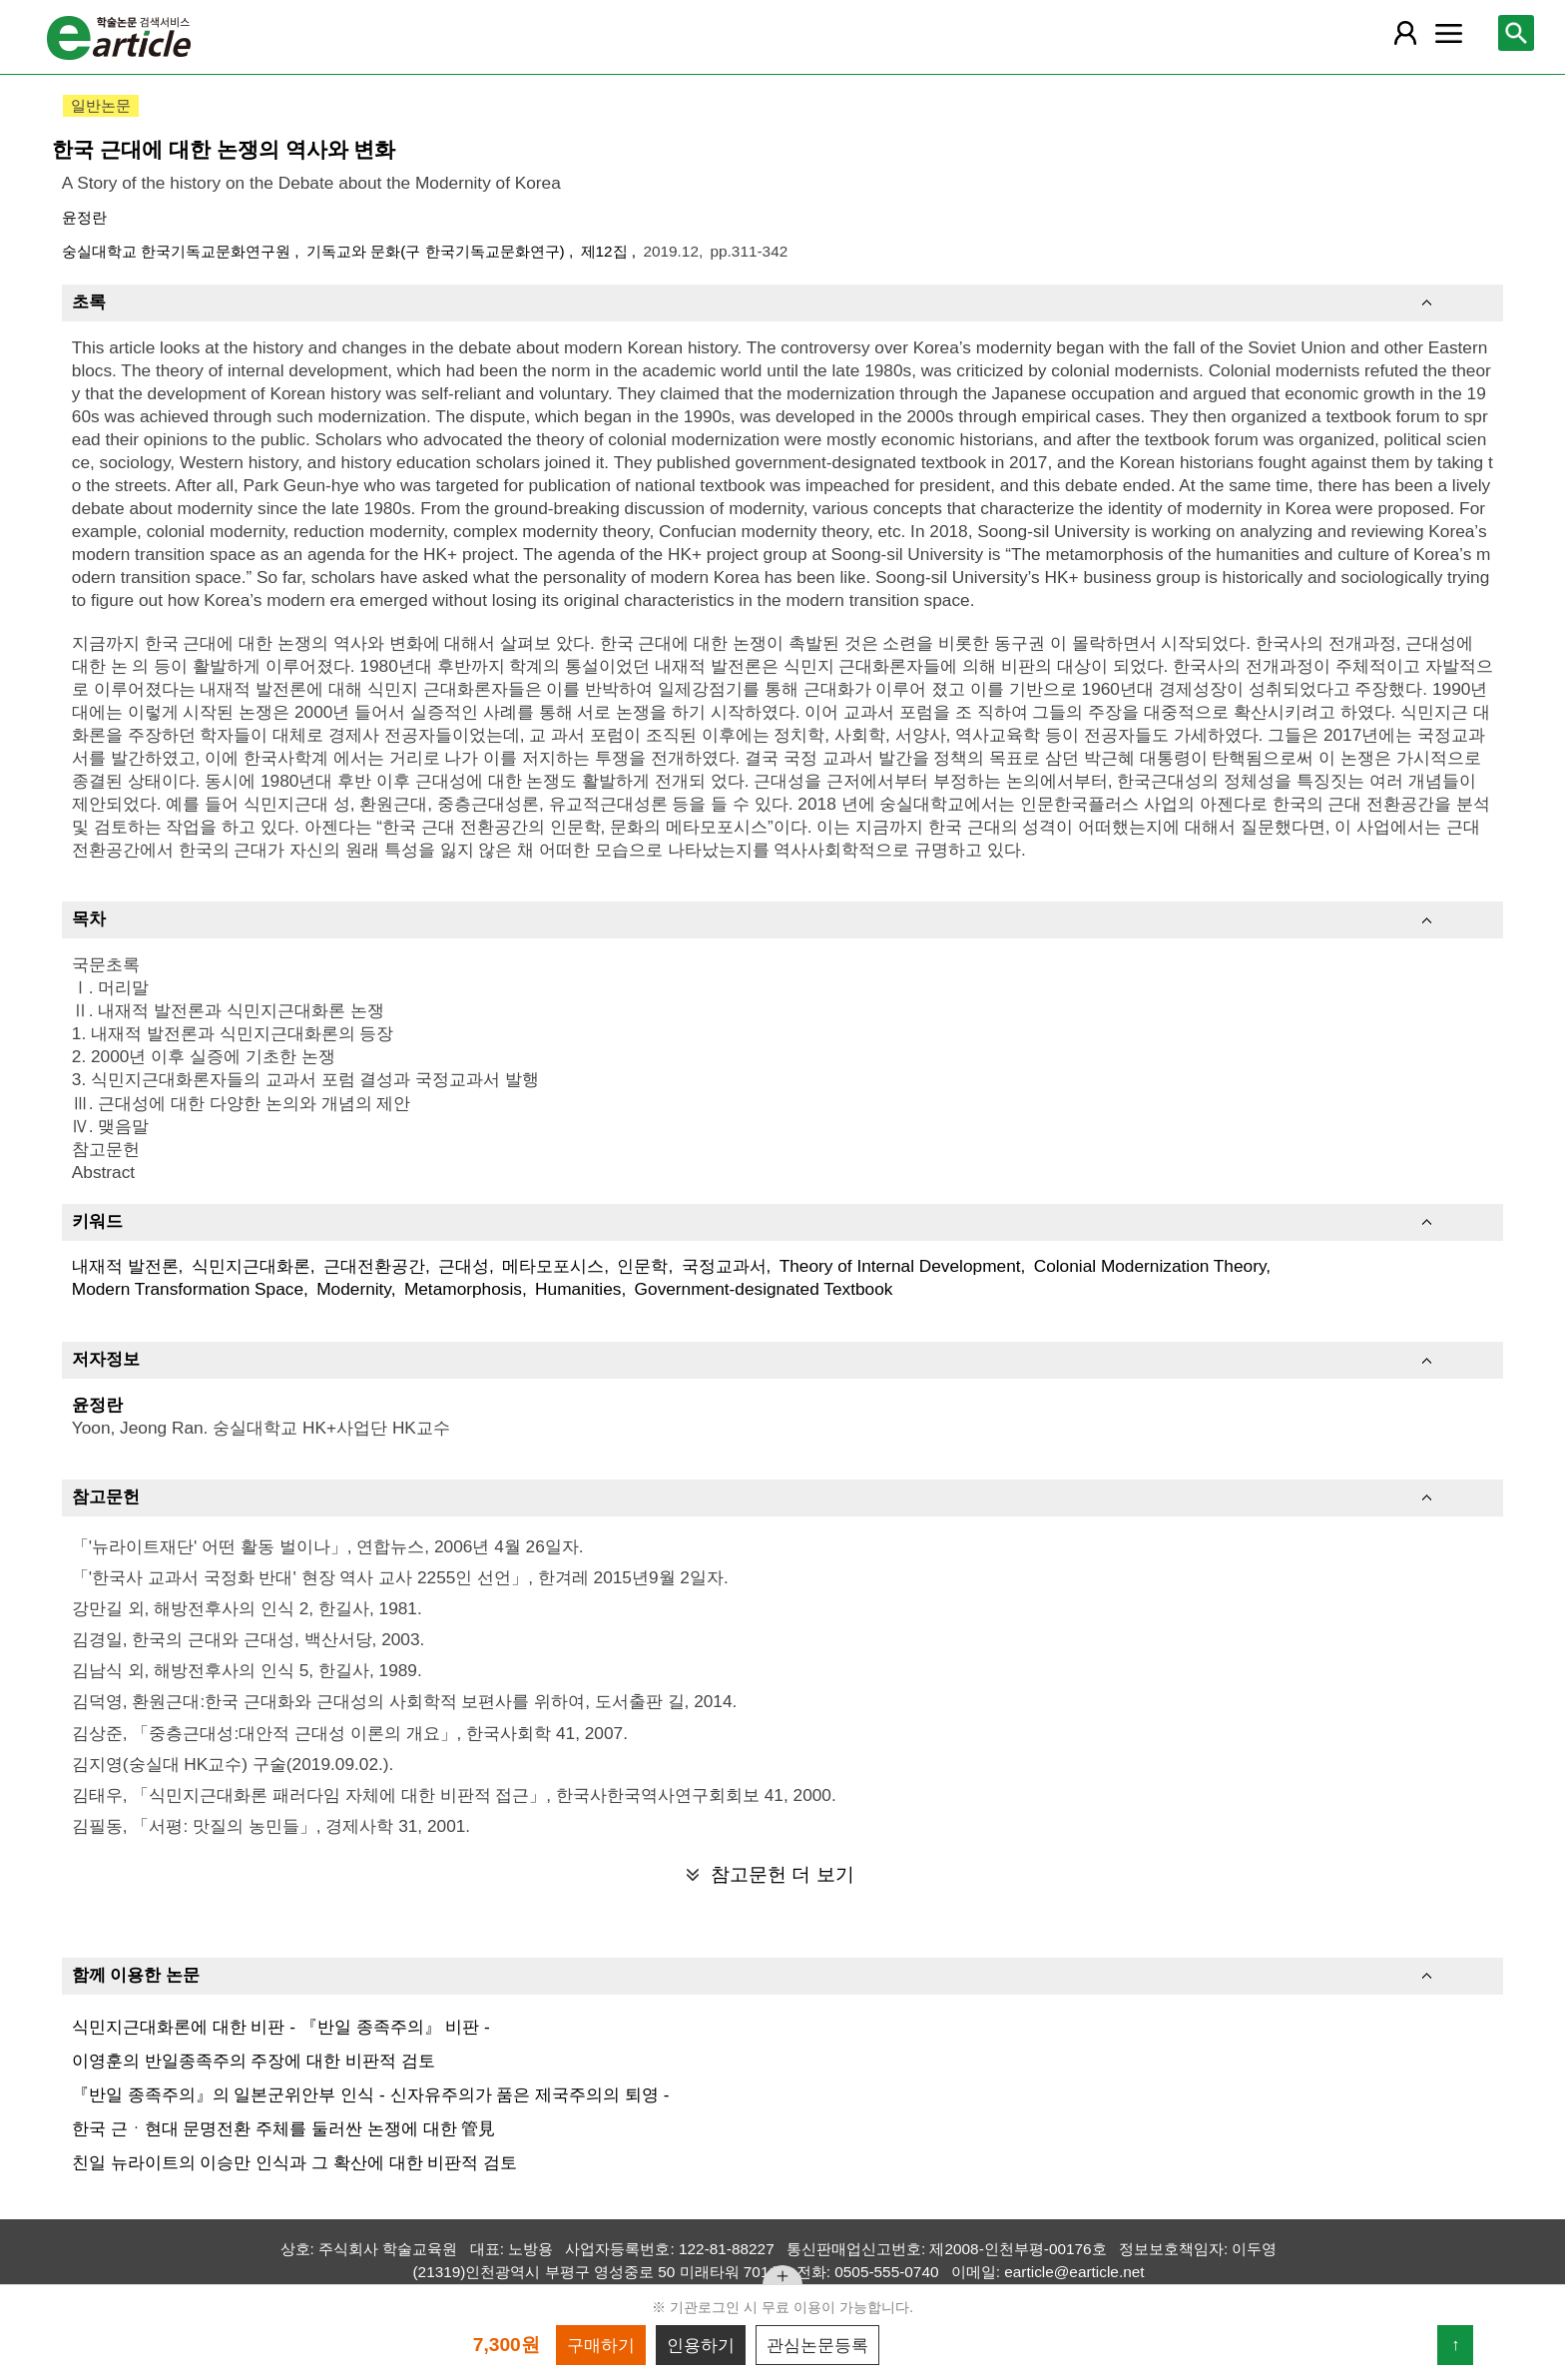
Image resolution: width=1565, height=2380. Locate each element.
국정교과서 (724, 1266)
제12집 (606, 251)
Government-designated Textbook (764, 1289)
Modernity (353, 1289)
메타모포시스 (553, 1266)
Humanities (578, 1289)
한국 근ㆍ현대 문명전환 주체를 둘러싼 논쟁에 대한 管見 (284, 2128)
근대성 (463, 1266)
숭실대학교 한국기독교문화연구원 (178, 251)
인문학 (642, 1266)
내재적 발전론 (125, 1266)
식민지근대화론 (251, 1266)
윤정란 (84, 217)
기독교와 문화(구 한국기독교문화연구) (437, 251)
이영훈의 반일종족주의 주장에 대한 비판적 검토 (253, 2061)
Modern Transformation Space (187, 1289)
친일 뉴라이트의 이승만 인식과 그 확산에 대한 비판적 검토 (294, 2162)
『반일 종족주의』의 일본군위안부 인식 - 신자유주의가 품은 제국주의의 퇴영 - (371, 2094)
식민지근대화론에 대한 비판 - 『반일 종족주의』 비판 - (281, 2027)
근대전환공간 (374, 1266)
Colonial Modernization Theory (1150, 1266)
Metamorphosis (463, 1289)
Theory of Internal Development (900, 1266)
